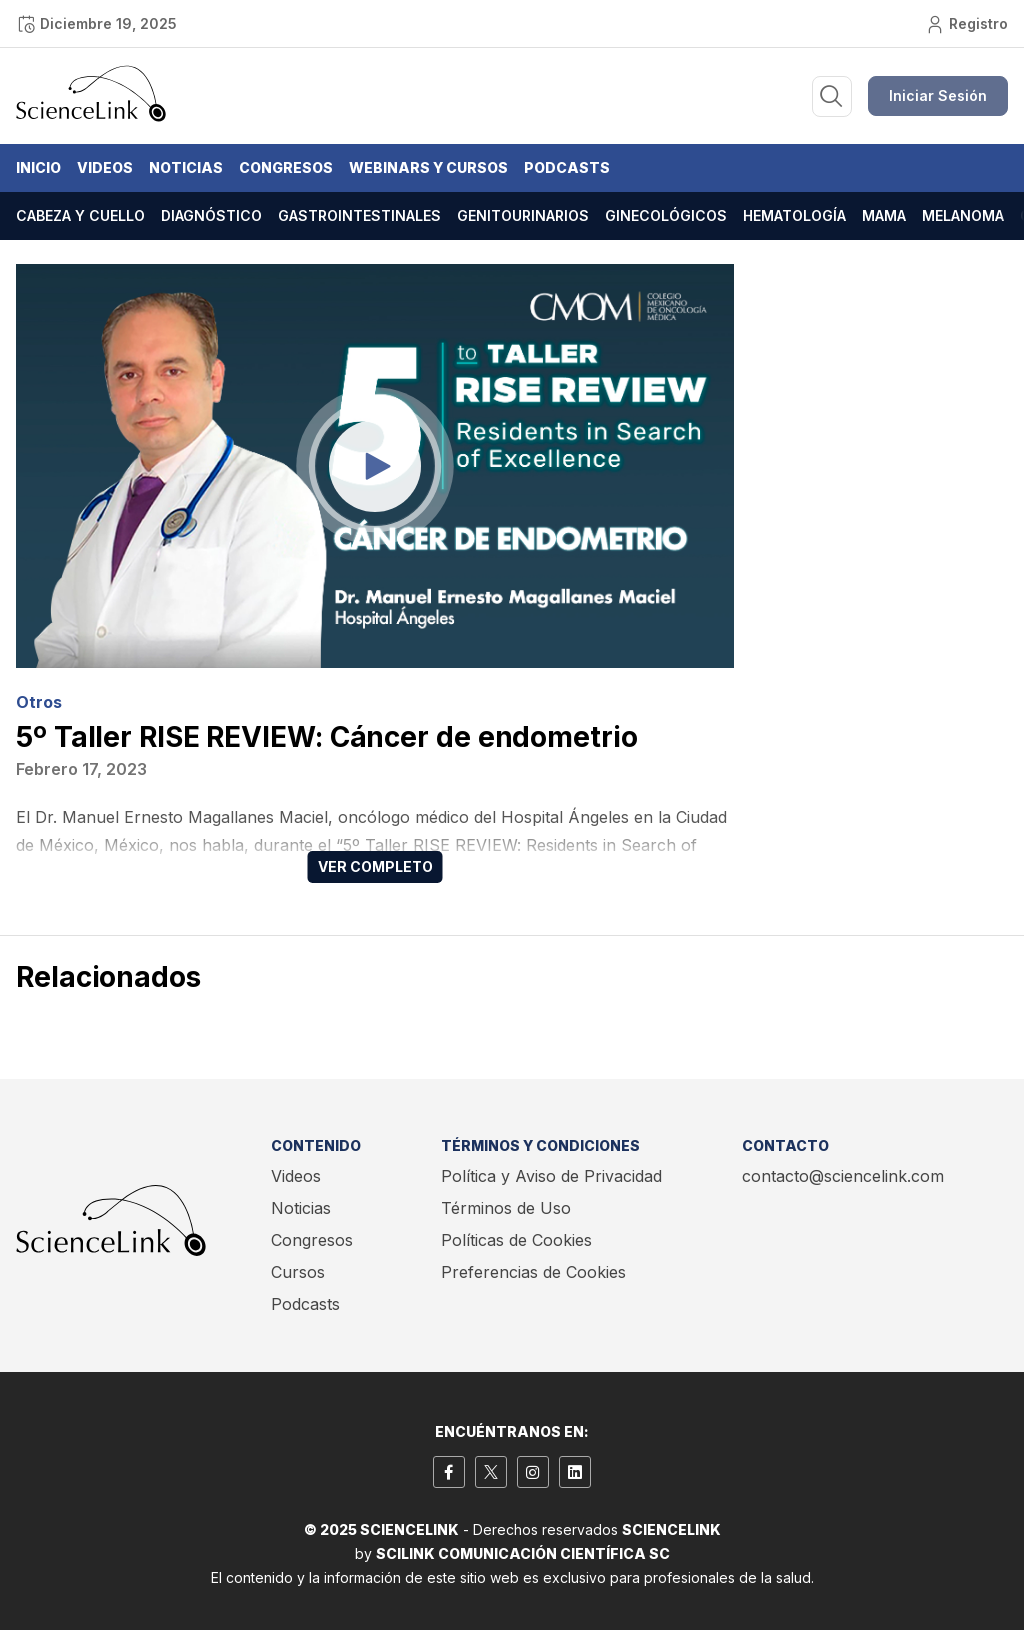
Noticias (186, 167)
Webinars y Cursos (428, 167)
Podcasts (567, 167)
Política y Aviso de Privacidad (551, 1176)
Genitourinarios (523, 215)
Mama (884, 215)
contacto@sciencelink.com (843, 1176)
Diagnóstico (211, 215)
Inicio (38, 167)
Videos (105, 167)
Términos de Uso (506, 1208)
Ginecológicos (666, 215)
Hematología (794, 215)
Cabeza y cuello (80, 215)
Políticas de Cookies (516, 1240)
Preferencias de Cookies (533, 1272)
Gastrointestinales (359, 215)
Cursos (298, 1272)
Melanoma (963, 215)
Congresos (286, 167)
